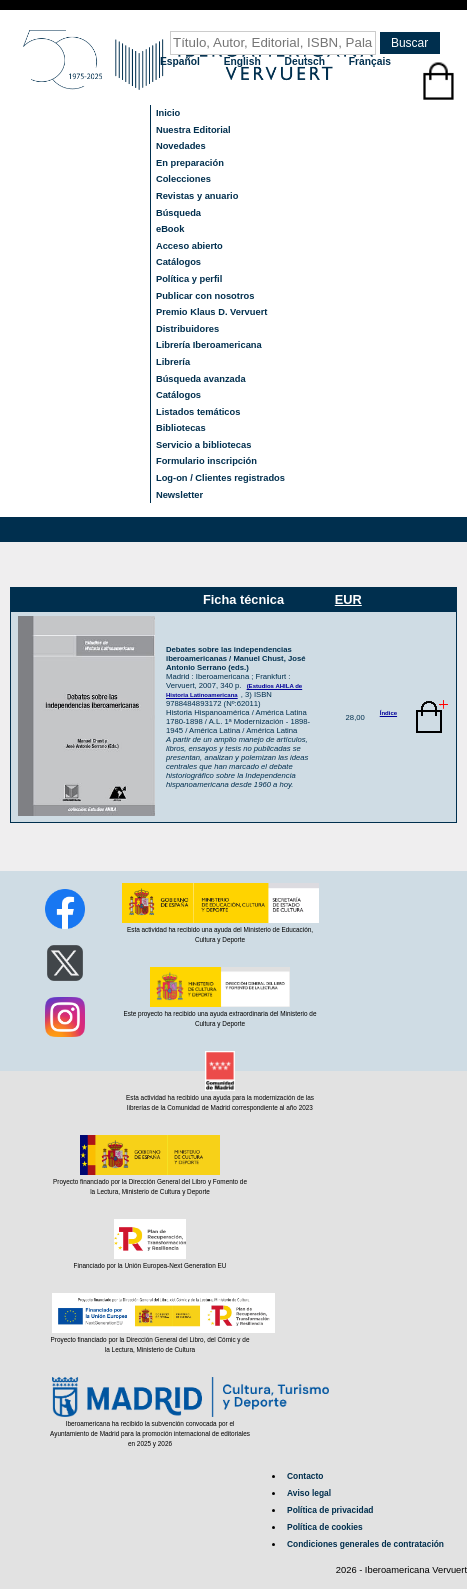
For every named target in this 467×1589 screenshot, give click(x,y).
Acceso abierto (189, 246)
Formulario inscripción (206, 461)
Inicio (168, 113)
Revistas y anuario (197, 196)
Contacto (305, 1476)
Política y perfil (189, 279)
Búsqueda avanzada (201, 379)
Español (181, 61)
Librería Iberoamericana (209, 345)
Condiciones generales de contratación (365, 1544)
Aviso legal (309, 1493)
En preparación (190, 163)
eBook (170, 229)
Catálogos (178, 262)
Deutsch (306, 61)
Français (370, 61)
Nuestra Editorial (193, 130)
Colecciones (183, 179)
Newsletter (179, 495)
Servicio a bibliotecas (203, 445)
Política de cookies (325, 1527)
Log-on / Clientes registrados (220, 478)
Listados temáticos (198, 412)
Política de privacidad (330, 1510)
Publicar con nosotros (205, 296)
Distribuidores (187, 329)
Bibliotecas (181, 428)
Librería (173, 362)
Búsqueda (178, 213)
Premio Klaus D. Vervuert (211, 312)
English (244, 61)
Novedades (181, 146)
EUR (348, 599)
